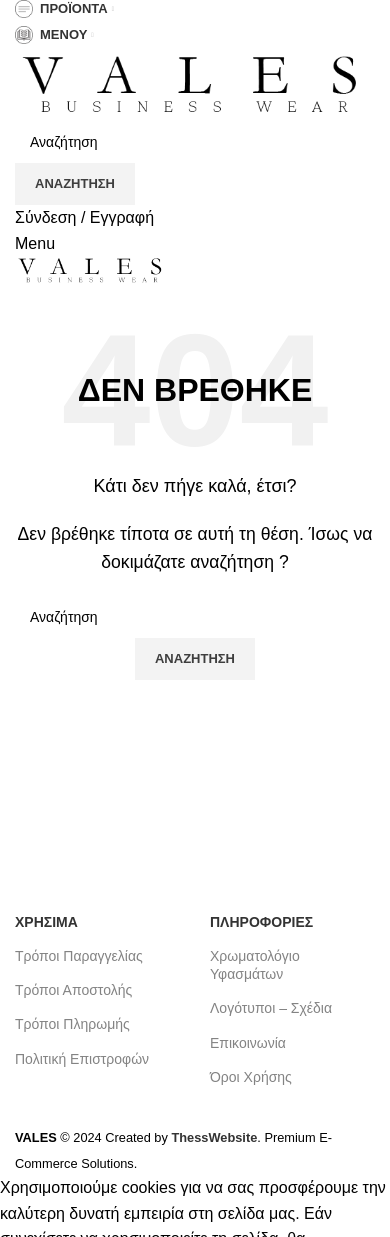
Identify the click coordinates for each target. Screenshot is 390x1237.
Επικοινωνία (248, 1043)
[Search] (195, 142)
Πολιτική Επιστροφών (82, 1059)
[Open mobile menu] (35, 243)
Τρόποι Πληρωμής (72, 1024)
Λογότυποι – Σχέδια (271, 1008)
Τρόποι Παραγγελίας (79, 956)
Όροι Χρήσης (251, 1077)
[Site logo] (190, 84)
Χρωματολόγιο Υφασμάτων (255, 965)
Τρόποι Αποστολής (73, 990)
